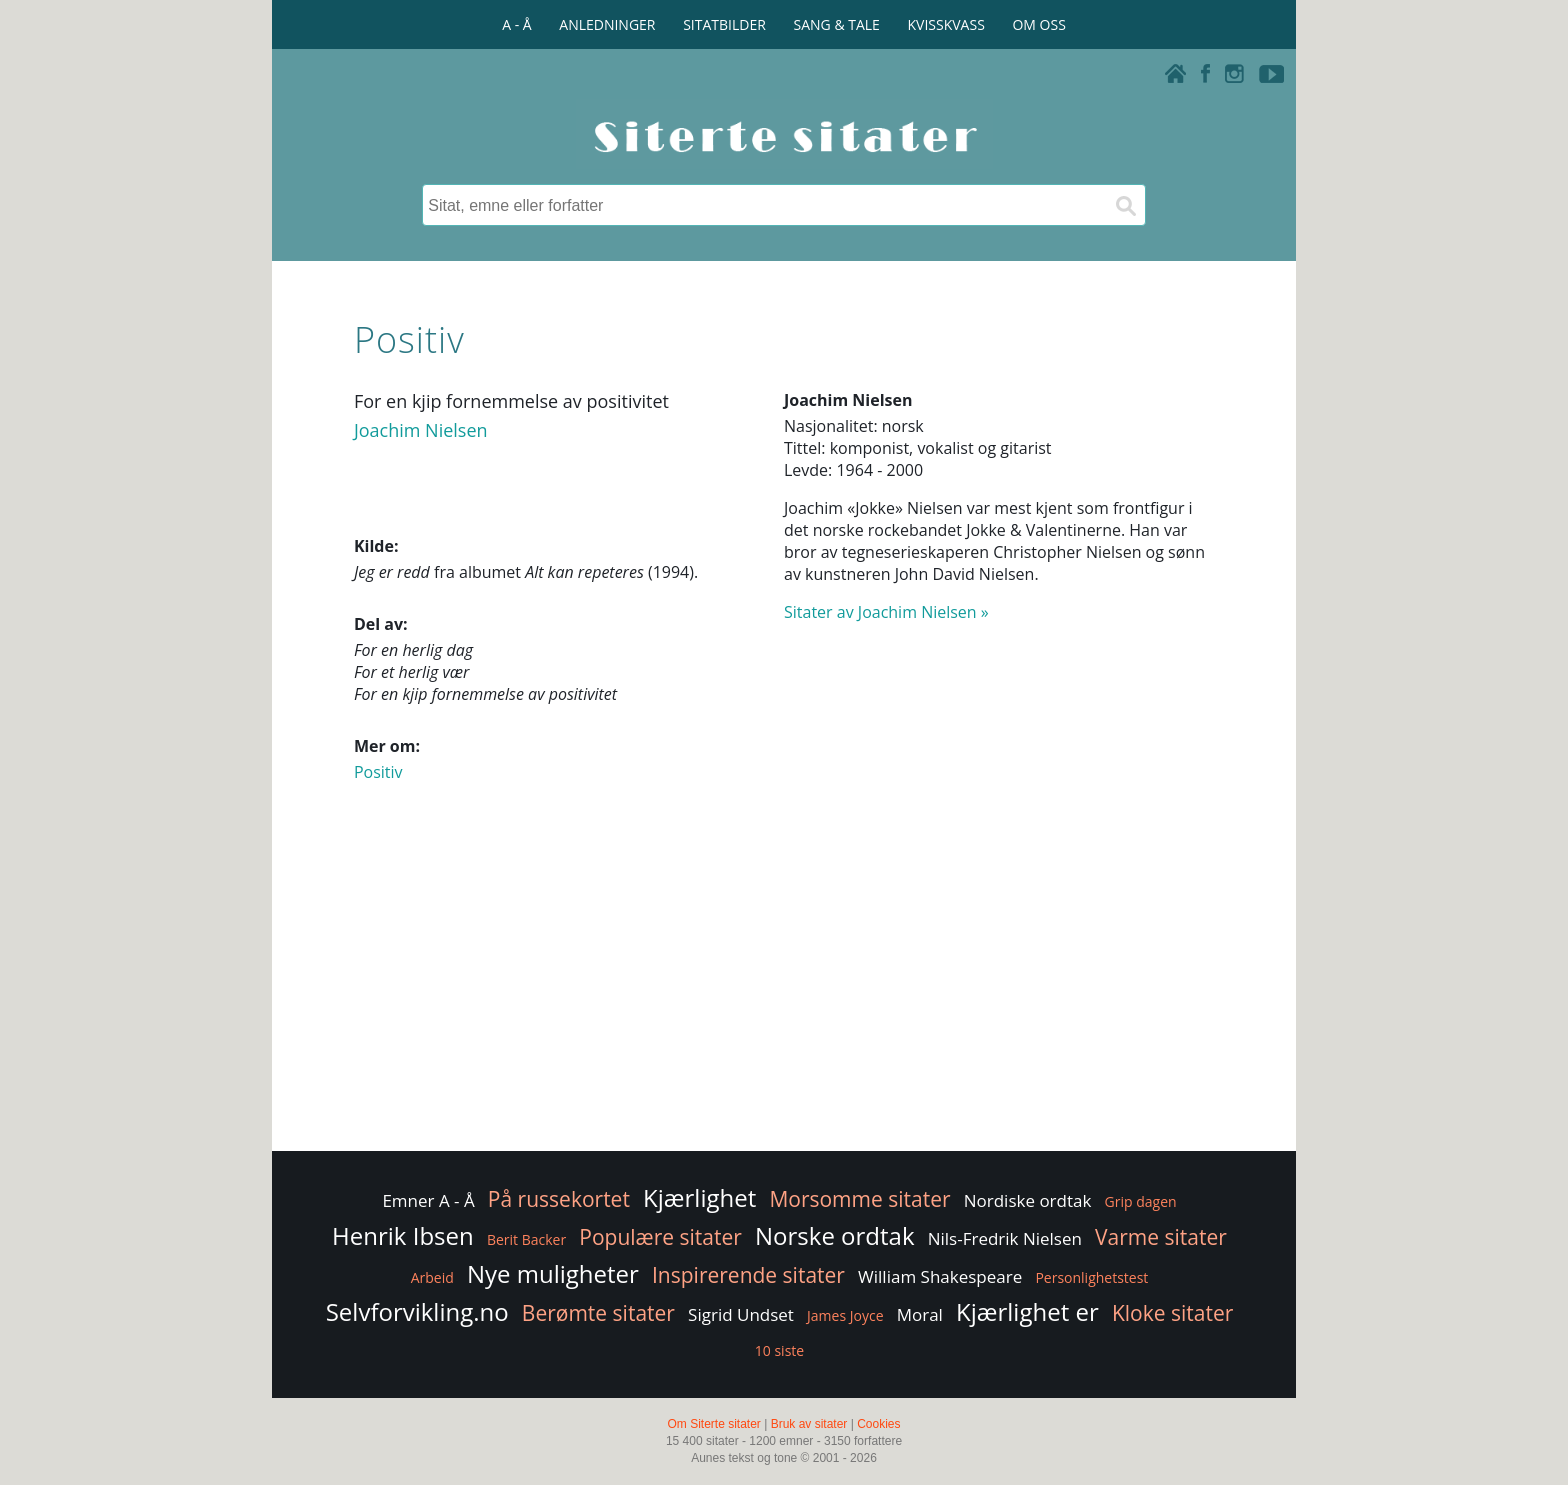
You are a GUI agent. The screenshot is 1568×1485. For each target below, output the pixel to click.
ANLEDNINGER (607, 24)
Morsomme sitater (859, 1199)
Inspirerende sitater (748, 1275)
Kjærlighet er (1027, 1311)
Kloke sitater (1172, 1313)
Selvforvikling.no (417, 1311)
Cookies (878, 1424)
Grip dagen (1141, 1201)
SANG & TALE (837, 24)
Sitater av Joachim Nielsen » (886, 612)
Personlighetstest (1091, 1277)
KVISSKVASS (946, 24)
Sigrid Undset (741, 1314)
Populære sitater (660, 1237)
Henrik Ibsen (403, 1235)
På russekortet (559, 1199)
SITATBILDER (724, 24)
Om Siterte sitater (713, 1424)
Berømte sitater (598, 1313)
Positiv (378, 772)
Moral (920, 1314)
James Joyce (845, 1315)
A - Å (516, 24)
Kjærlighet (699, 1197)
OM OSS (1038, 24)
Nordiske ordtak (1028, 1200)
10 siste (779, 1350)
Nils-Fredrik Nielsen (1005, 1238)
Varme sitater (1161, 1237)
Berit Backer (526, 1239)
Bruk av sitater (809, 1424)
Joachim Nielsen (421, 430)
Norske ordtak (835, 1235)
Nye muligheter (553, 1273)
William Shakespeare (940, 1276)
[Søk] (1125, 205)
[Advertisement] (784, 987)
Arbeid (432, 1277)
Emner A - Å (428, 1200)
